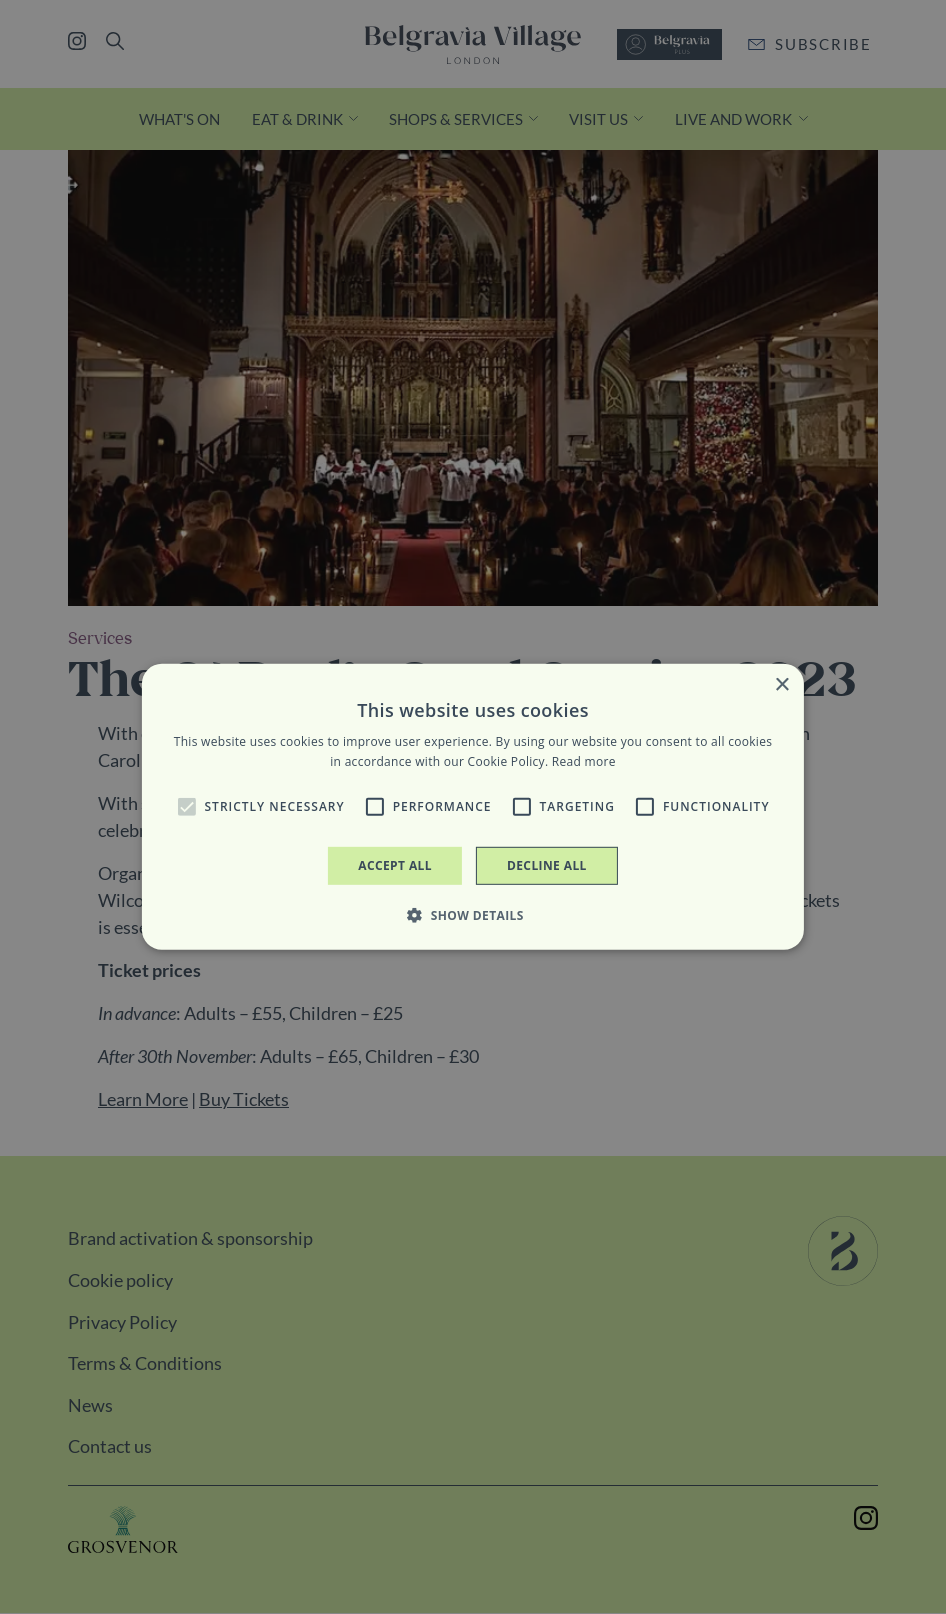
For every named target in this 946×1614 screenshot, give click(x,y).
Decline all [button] (547, 865)
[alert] (473, 807)
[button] (187, 807)
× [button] (781, 685)
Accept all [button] (395, 865)
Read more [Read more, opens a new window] (584, 761)
